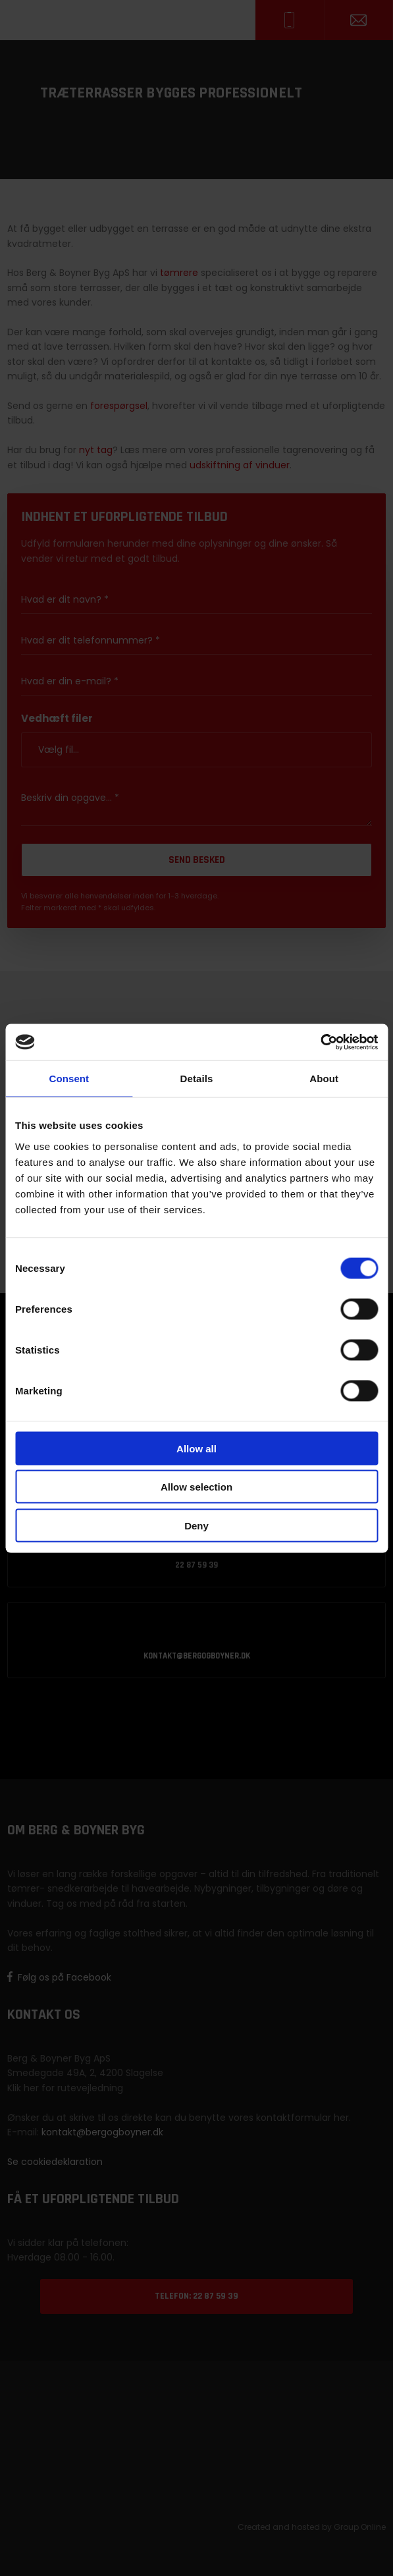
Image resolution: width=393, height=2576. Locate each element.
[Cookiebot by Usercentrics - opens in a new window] (320, 1042)
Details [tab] (196, 1078)
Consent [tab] (69, 1078)
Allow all (196, 1448)
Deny (196, 1525)
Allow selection (196, 1487)
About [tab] (323, 1078)
